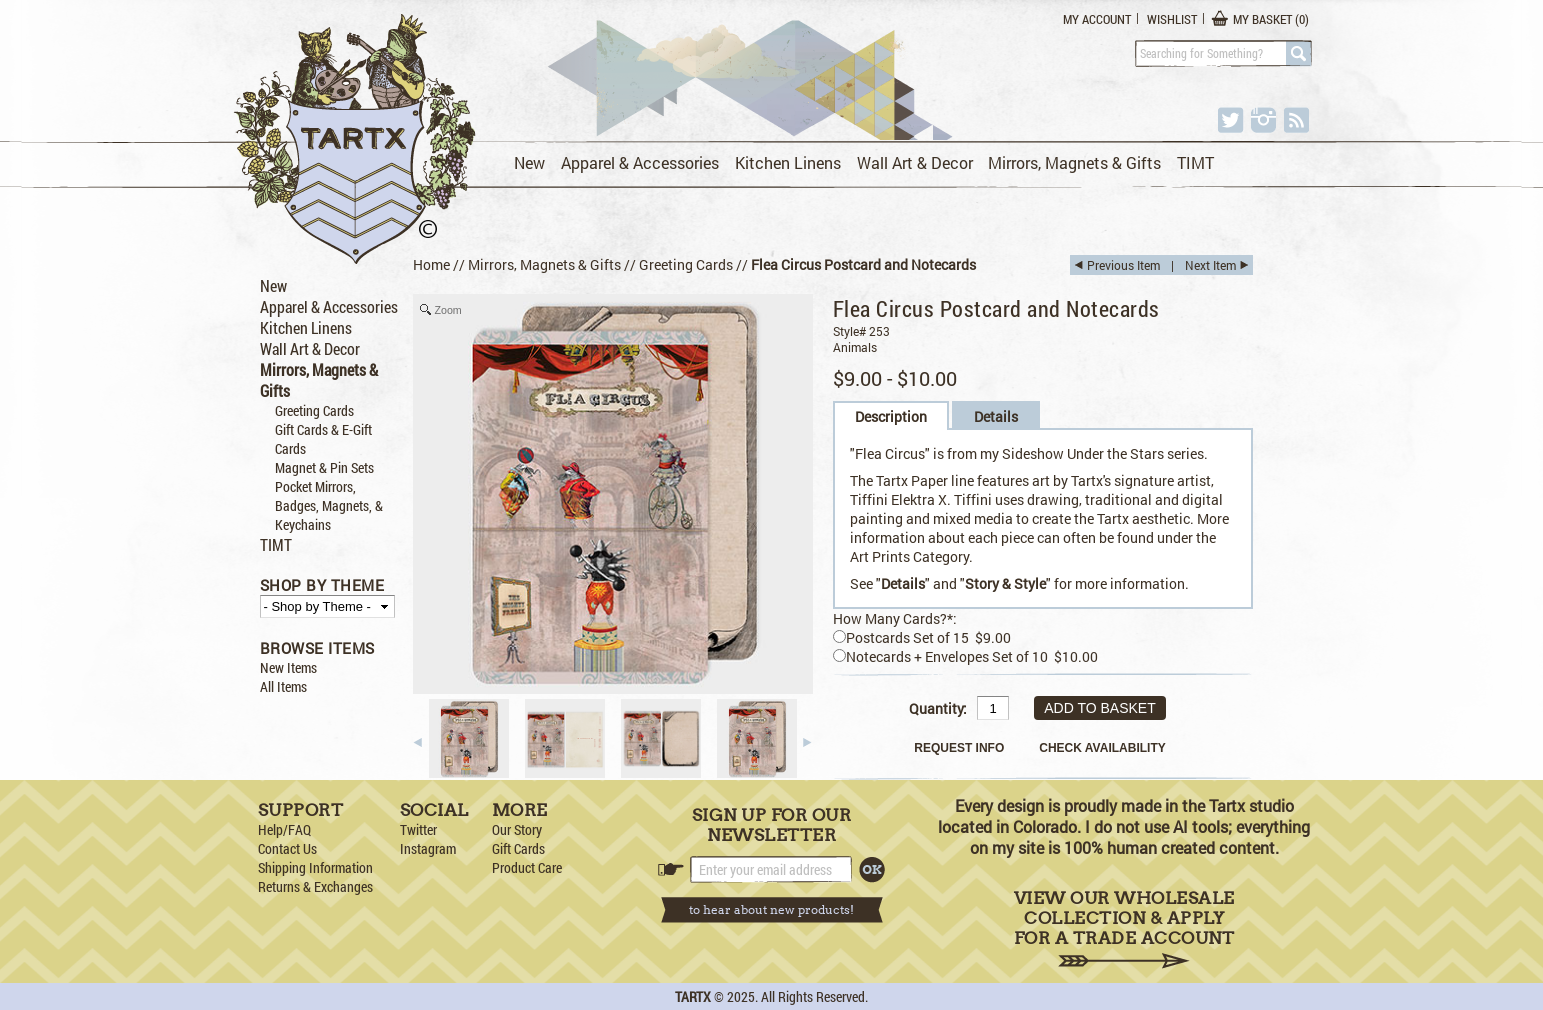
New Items (288, 667)
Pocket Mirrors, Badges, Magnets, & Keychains (329, 505)
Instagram (428, 848)
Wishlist (1172, 19)
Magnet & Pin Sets (324, 467)
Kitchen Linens (788, 162)
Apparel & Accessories (640, 162)
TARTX (693, 996)
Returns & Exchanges (315, 886)
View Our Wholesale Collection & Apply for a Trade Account (1124, 928)
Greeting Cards (314, 410)
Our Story (517, 829)
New (529, 162)
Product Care (527, 867)
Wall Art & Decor (915, 162)
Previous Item (1123, 265)
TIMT (1195, 162)
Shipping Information (315, 867)
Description (891, 416)
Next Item (1210, 265)
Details (996, 416)
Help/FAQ (284, 829)
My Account (1097, 19)
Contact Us (287, 848)
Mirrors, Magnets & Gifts (1074, 162)
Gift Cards (518, 848)
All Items (283, 686)
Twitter (418, 829)
